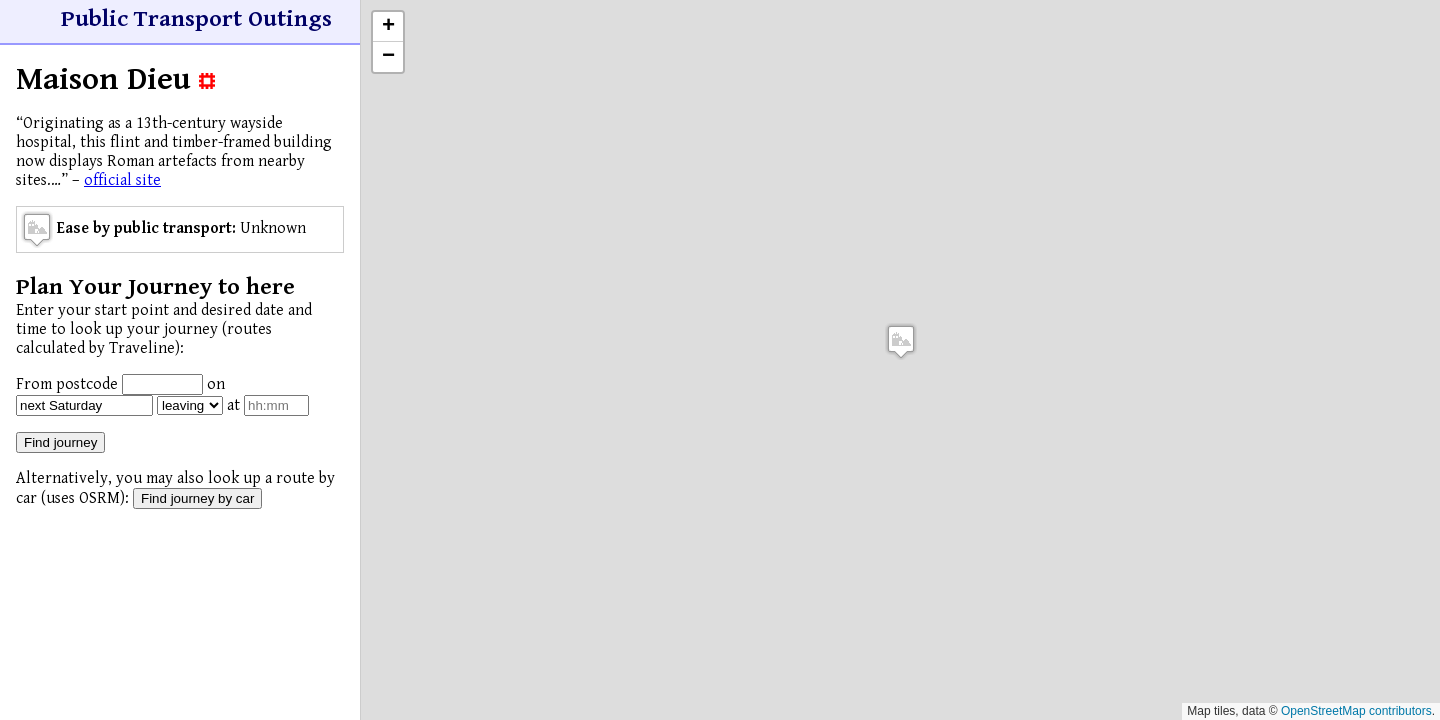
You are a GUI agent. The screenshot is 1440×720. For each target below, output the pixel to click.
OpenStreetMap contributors (1356, 711)
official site (122, 180)
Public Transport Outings (196, 19)
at (233, 405)
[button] (901, 341)
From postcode (67, 384)
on (216, 384)
